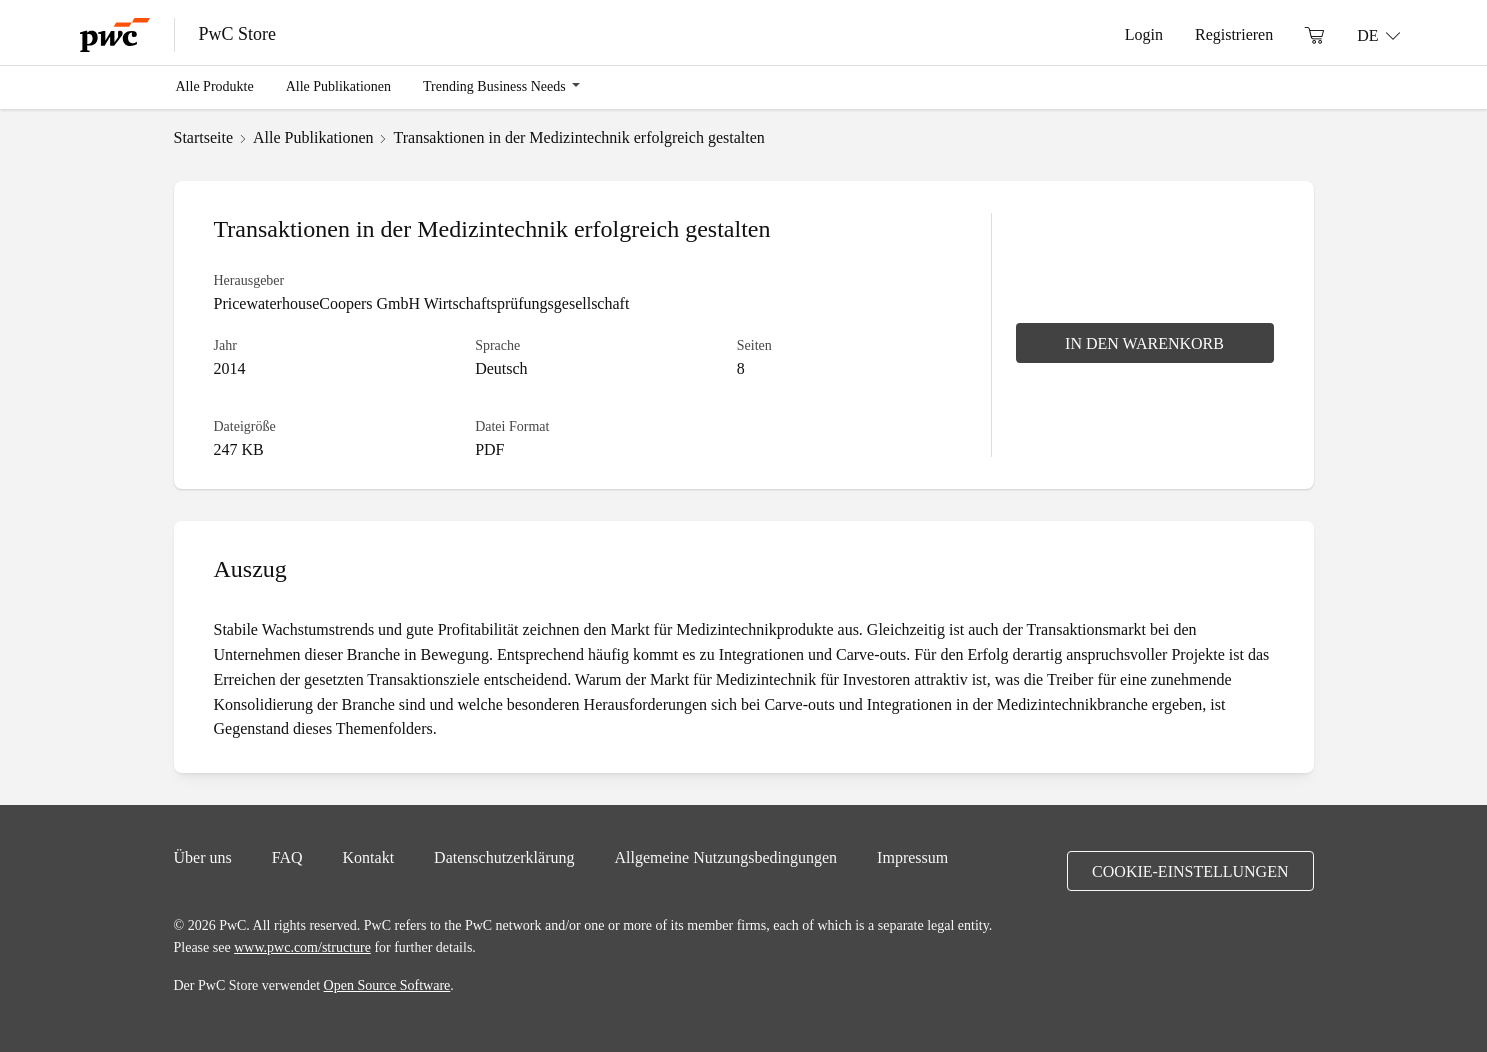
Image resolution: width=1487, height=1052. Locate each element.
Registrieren (1234, 34)
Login (1144, 34)
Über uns (203, 857)
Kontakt (369, 857)
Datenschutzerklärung (504, 857)
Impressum (912, 857)
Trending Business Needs (494, 86)
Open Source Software (387, 985)
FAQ (287, 857)
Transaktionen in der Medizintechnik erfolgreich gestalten (578, 137)
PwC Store (238, 34)
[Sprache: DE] (1378, 35)
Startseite (204, 137)
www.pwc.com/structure (302, 947)
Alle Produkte (215, 86)
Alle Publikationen (338, 86)
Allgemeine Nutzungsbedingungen (725, 857)
